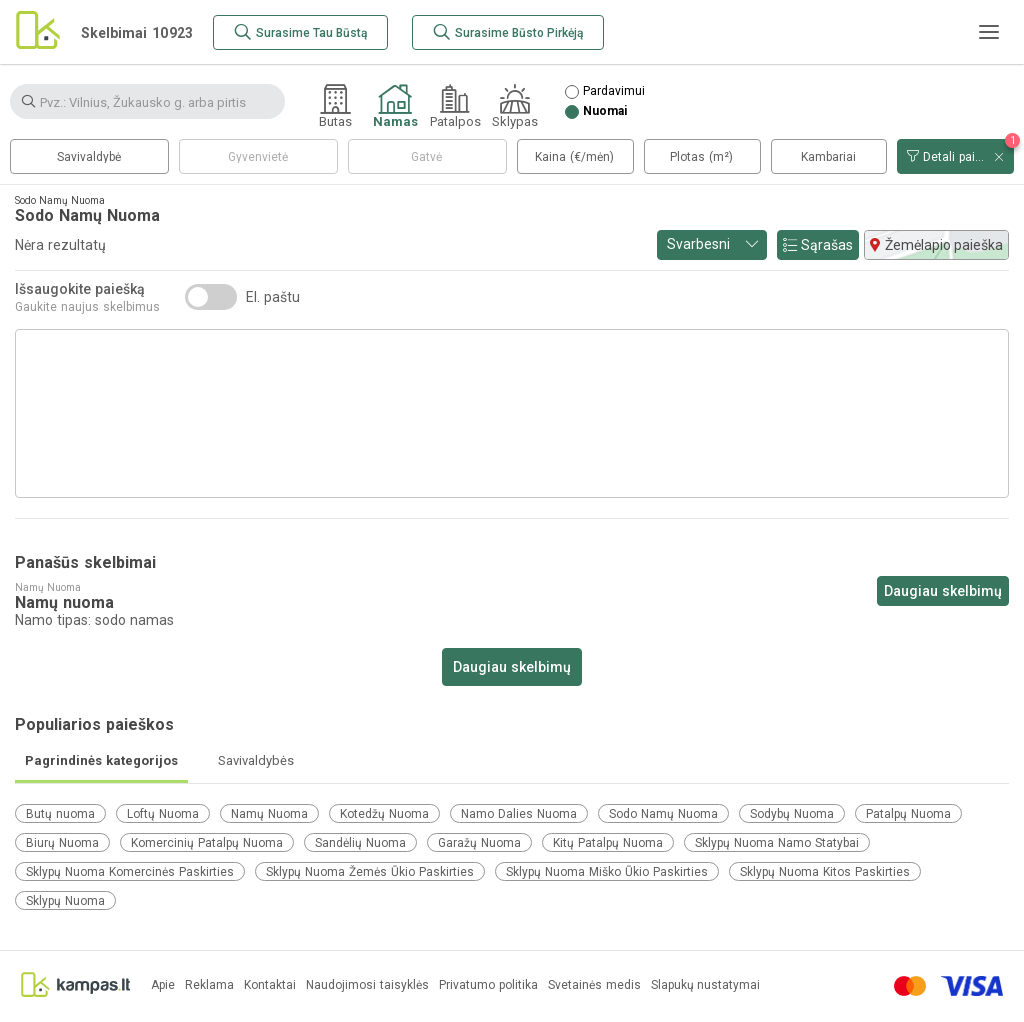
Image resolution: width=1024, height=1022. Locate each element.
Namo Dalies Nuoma (519, 814)
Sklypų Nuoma (65, 901)
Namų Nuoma (269, 814)
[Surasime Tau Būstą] (300, 32)
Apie (163, 985)
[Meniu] (989, 32)
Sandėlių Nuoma (360, 843)
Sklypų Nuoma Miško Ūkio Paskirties (607, 872)
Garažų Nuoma (479, 843)
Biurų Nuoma (62, 843)
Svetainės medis (594, 985)
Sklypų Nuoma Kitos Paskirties (825, 872)
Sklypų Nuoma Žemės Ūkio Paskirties (370, 872)
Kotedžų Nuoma (384, 814)
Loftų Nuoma (163, 814)
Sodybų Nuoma (792, 814)
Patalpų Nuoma (908, 814)
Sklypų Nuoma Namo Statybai (777, 843)
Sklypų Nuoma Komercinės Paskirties (130, 872)
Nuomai (605, 111)
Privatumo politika (488, 985)
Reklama (209, 985)
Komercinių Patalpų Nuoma (207, 843)
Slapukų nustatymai (705, 985)
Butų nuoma (60, 814)
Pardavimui (614, 91)
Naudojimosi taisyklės (367, 985)
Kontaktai (270, 985)
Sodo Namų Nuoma (663, 814)
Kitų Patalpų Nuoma (608, 843)
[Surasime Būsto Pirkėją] (508, 32)
